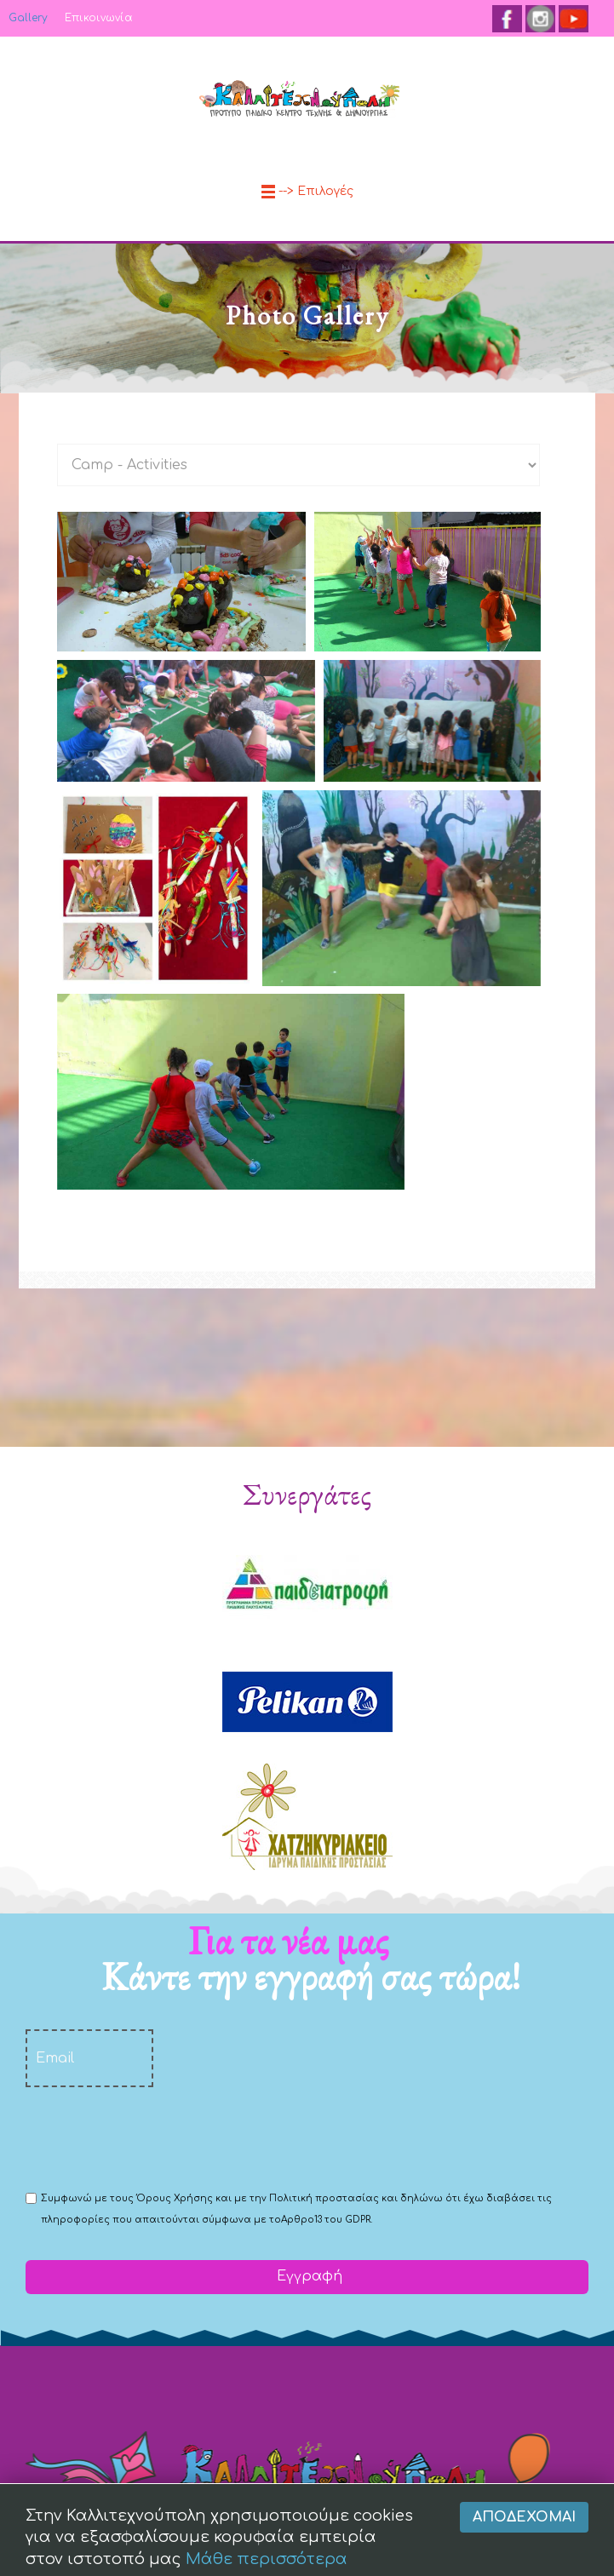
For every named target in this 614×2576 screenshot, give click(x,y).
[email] (89, 2058)
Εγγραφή (307, 2276)
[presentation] (155, 2137)
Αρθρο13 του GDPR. (326, 2219)
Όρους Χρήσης (174, 2198)
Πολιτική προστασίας (324, 2198)
